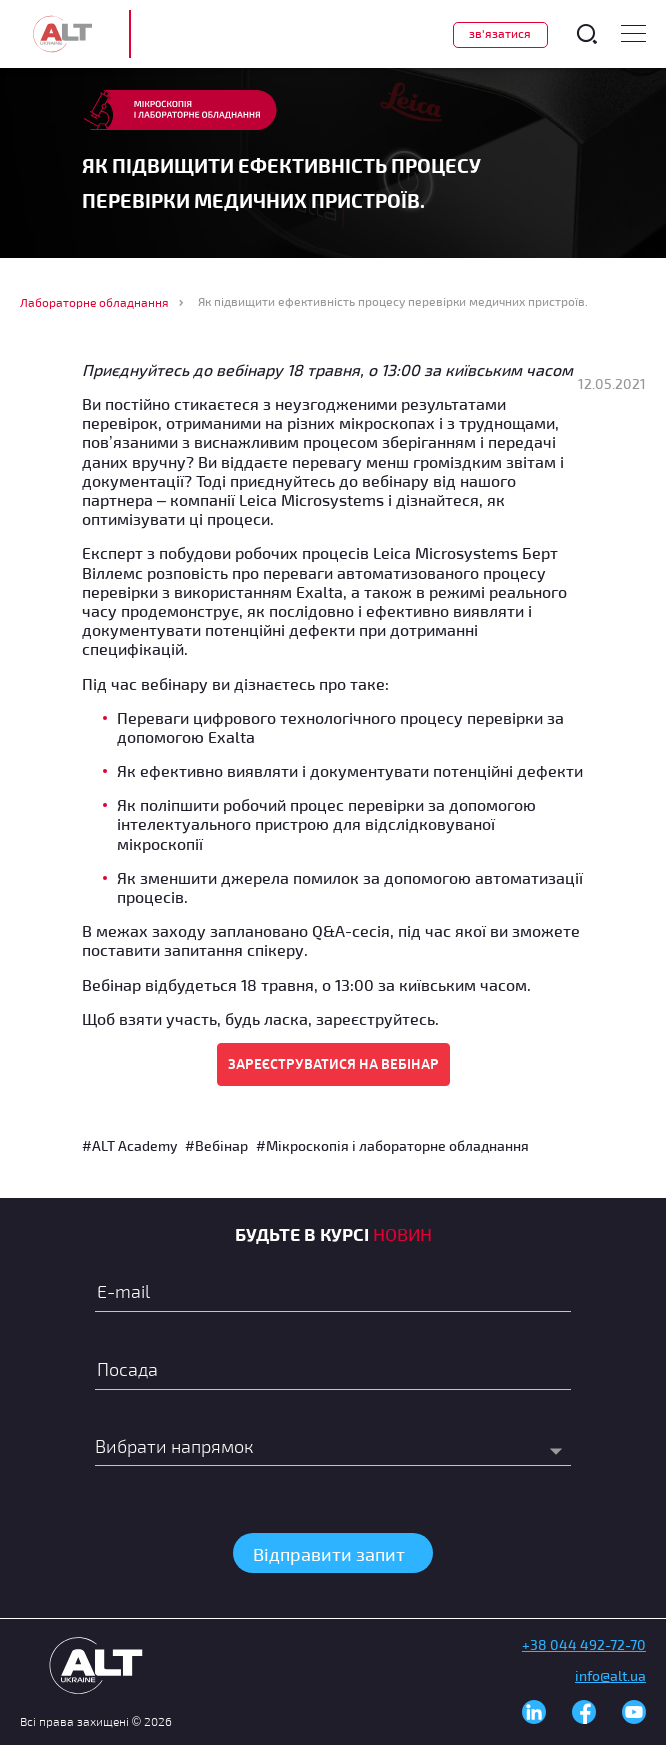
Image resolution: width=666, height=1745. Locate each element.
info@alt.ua (610, 1675)
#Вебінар (216, 1145)
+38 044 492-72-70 (584, 1644)
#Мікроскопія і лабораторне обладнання (392, 1145)
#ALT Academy (129, 1145)
